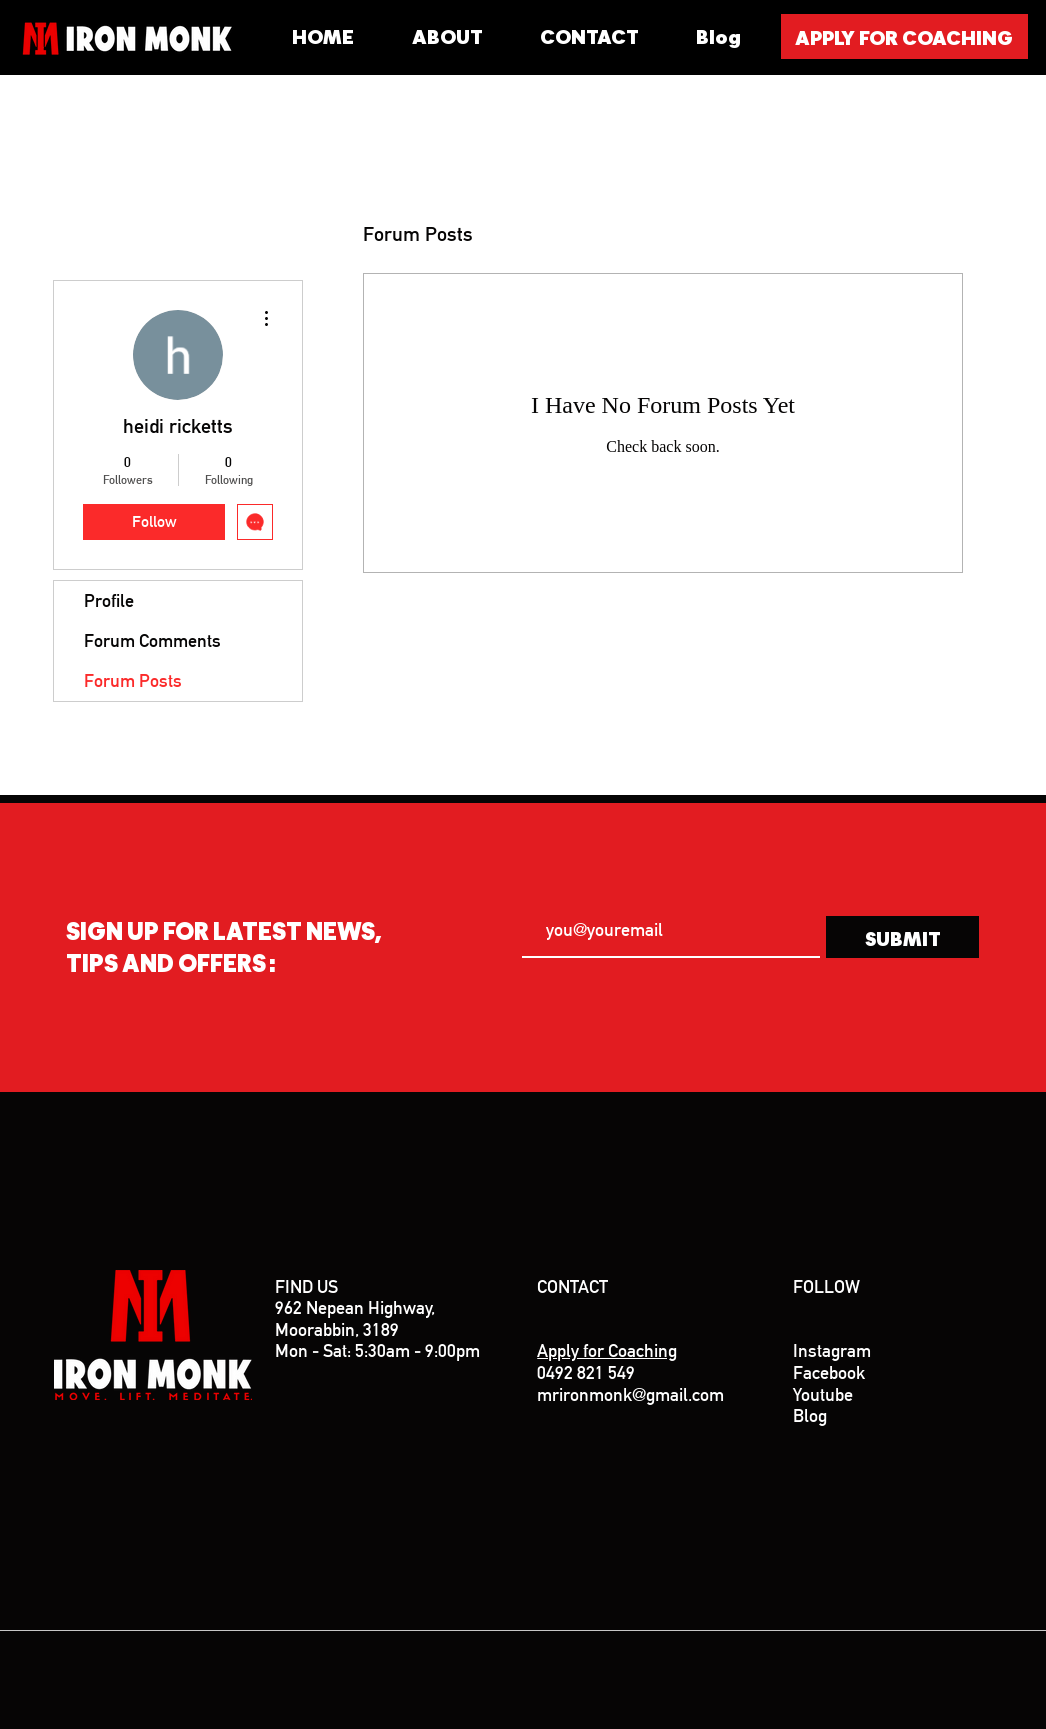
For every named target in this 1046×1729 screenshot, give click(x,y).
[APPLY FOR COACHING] (904, 36)
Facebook (829, 1372)
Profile (109, 600)
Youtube (823, 1394)
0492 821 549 (586, 1372)
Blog (810, 1415)
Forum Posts (133, 680)
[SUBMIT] (902, 937)
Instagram (832, 1350)
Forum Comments (152, 640)
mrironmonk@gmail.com (632, 1394)
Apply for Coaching (607, 1350)
